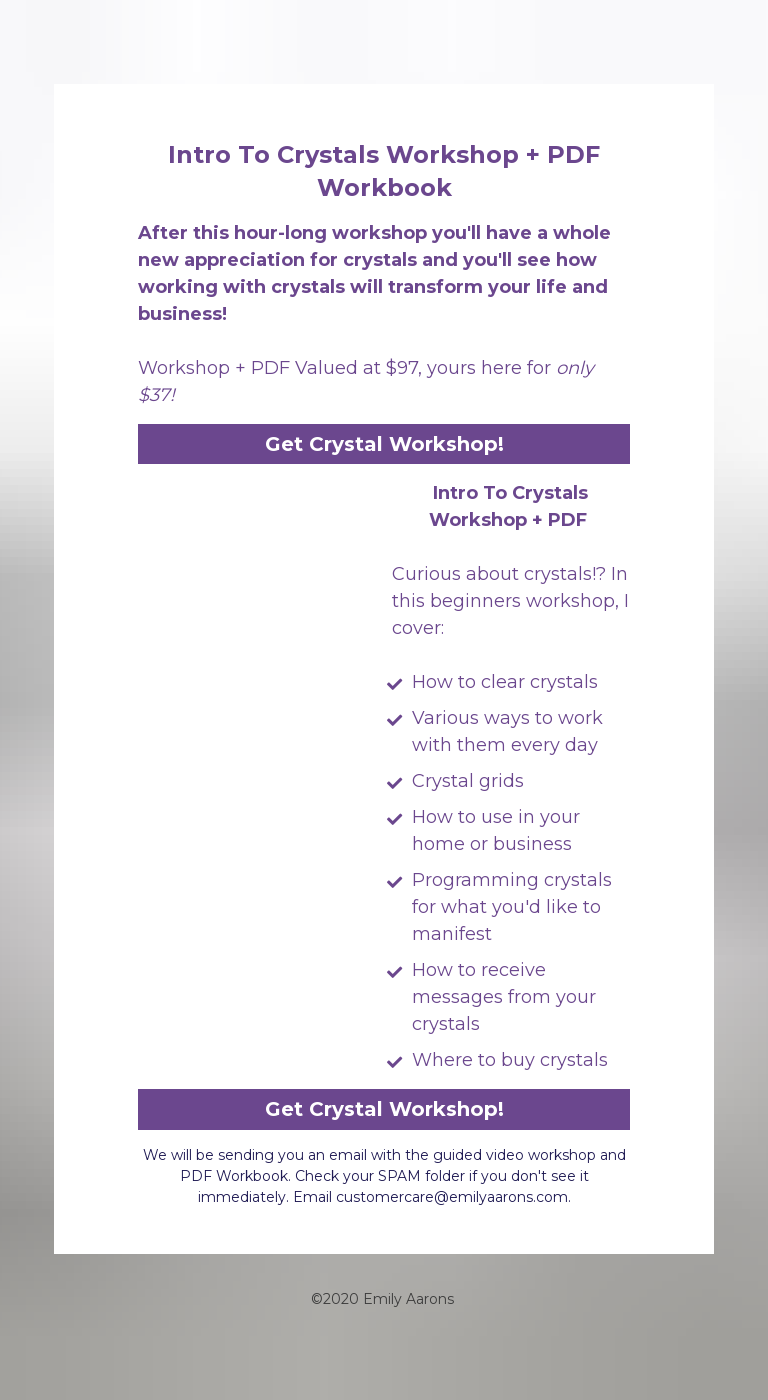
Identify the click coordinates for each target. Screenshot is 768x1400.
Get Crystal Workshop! (384, 444)
